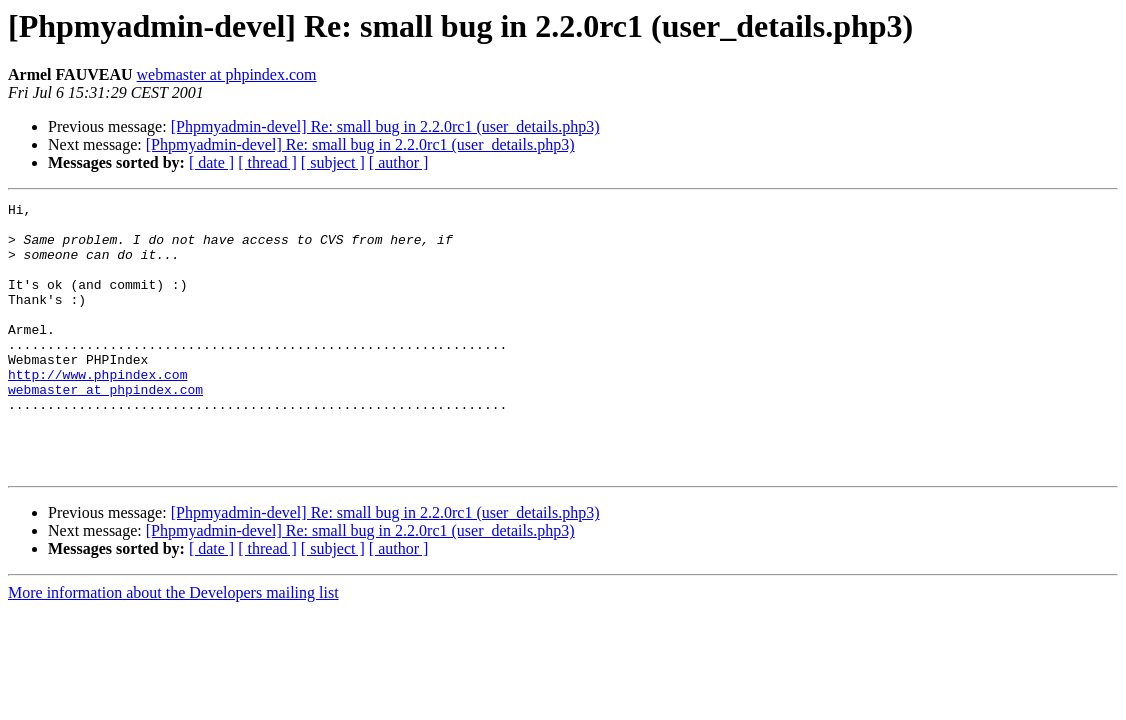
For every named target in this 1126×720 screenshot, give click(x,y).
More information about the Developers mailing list (173, 646)
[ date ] (211, 162)
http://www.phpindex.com (97, 410)
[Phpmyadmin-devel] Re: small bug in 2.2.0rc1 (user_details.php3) (385, 126)
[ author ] (399, 162)
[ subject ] (333, 162)
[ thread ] (267, 162)
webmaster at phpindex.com (227, 74)
